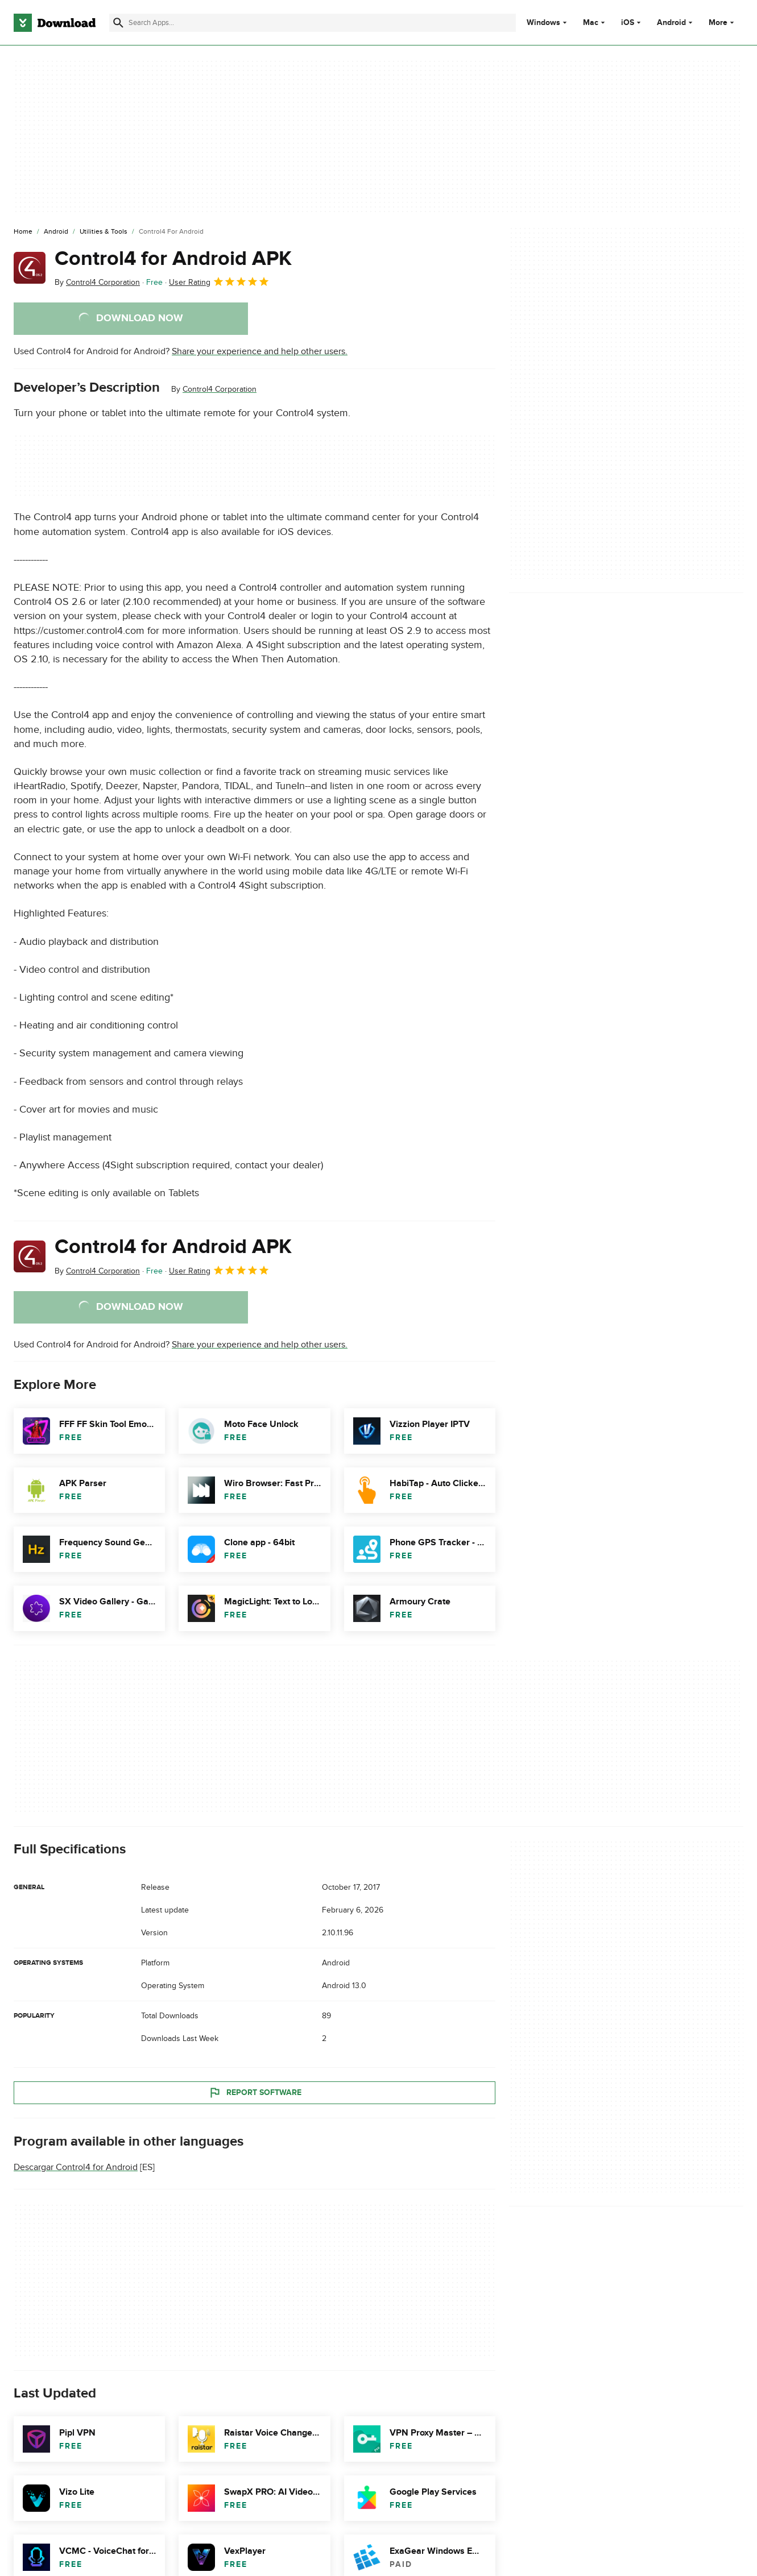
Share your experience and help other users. (260, 351)
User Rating (219, 281)
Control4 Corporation (220, 389)
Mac (590, 23)
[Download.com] (55, 23)
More (723, 22)
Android (671, 23)
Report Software (254, 2092)
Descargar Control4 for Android (76, 2167)
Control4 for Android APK (173, 258)
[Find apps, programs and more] (312, 23)
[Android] (56, 232)
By (97, 282)
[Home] (23, 232)
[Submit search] (118, 23)
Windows (543, 23)
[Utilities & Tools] (103, 232)
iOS (627, 23)
